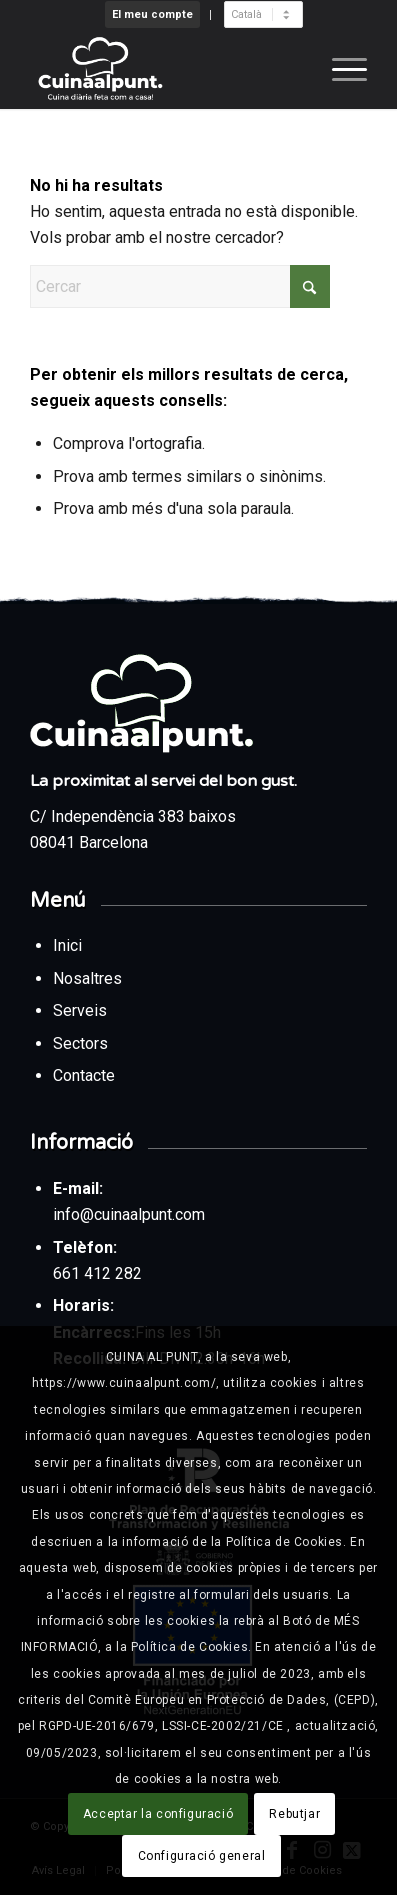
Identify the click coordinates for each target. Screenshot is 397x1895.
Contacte (84, 1075)
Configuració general (202, 1856)
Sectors (82, 1043)
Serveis (82, 1010)
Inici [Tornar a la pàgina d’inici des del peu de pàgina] (69, 945)
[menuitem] (153, 15)
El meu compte (152, 14)
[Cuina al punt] (165, 69)
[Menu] (339, 69)
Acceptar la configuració (158, 1814)
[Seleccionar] (263, 14)
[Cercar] (180, 286)
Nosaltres (87, 978)
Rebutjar (294, 1814)
